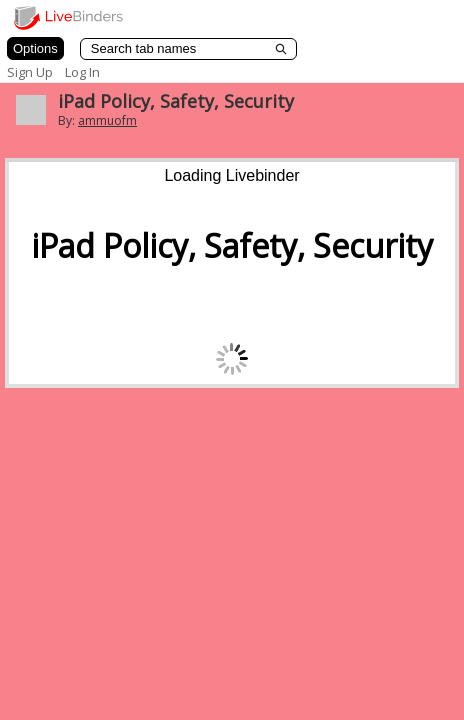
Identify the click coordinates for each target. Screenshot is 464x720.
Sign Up (30, 72)
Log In (82, 72)
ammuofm (107, 120)
